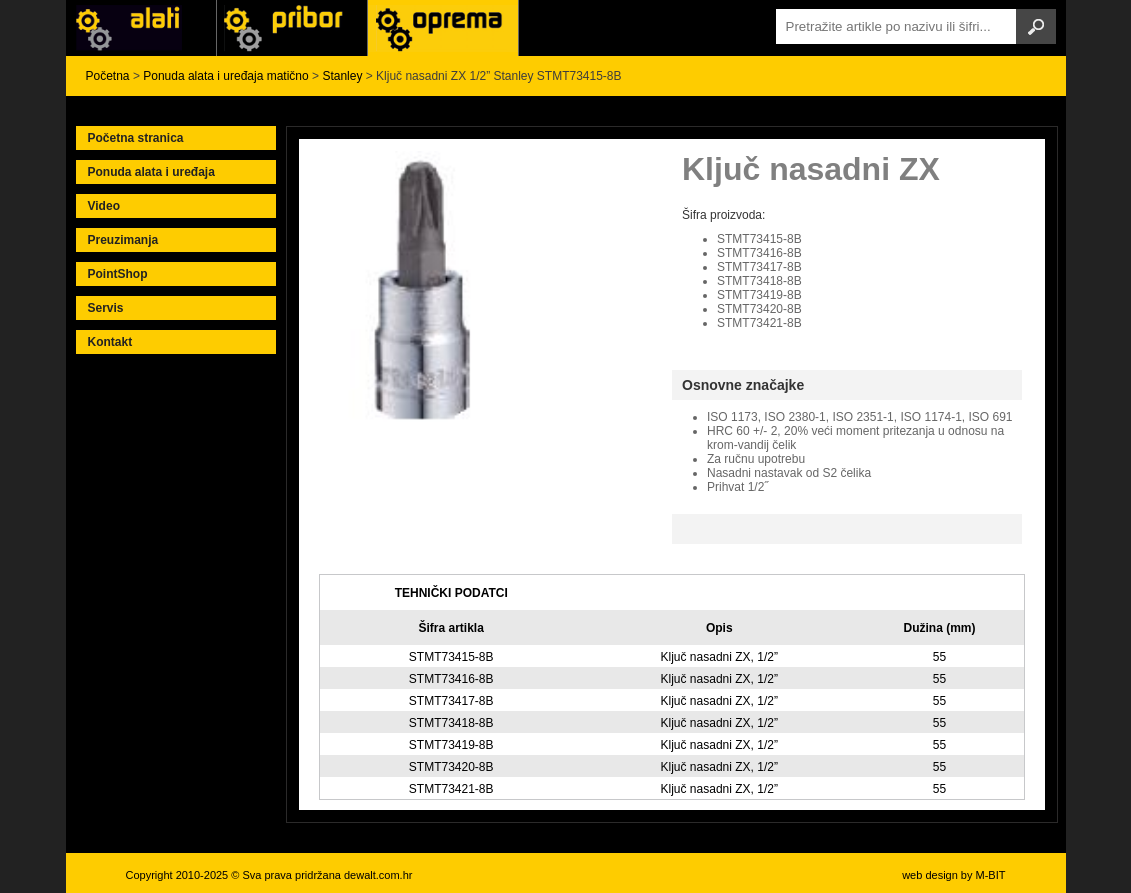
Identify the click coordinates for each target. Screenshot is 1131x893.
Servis (106, 308)
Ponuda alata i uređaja (151, 172)
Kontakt (110, 342)
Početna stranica (136, 138)
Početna (108, 76)
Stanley (342, 76)
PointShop (118, 274)
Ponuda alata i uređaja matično (225, 76)
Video (104, 206)
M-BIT (991, 875)
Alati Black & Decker (292, 28)
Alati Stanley (443, 28)
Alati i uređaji (141, 28)
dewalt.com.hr (378, 875)
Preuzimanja (123, 240)
